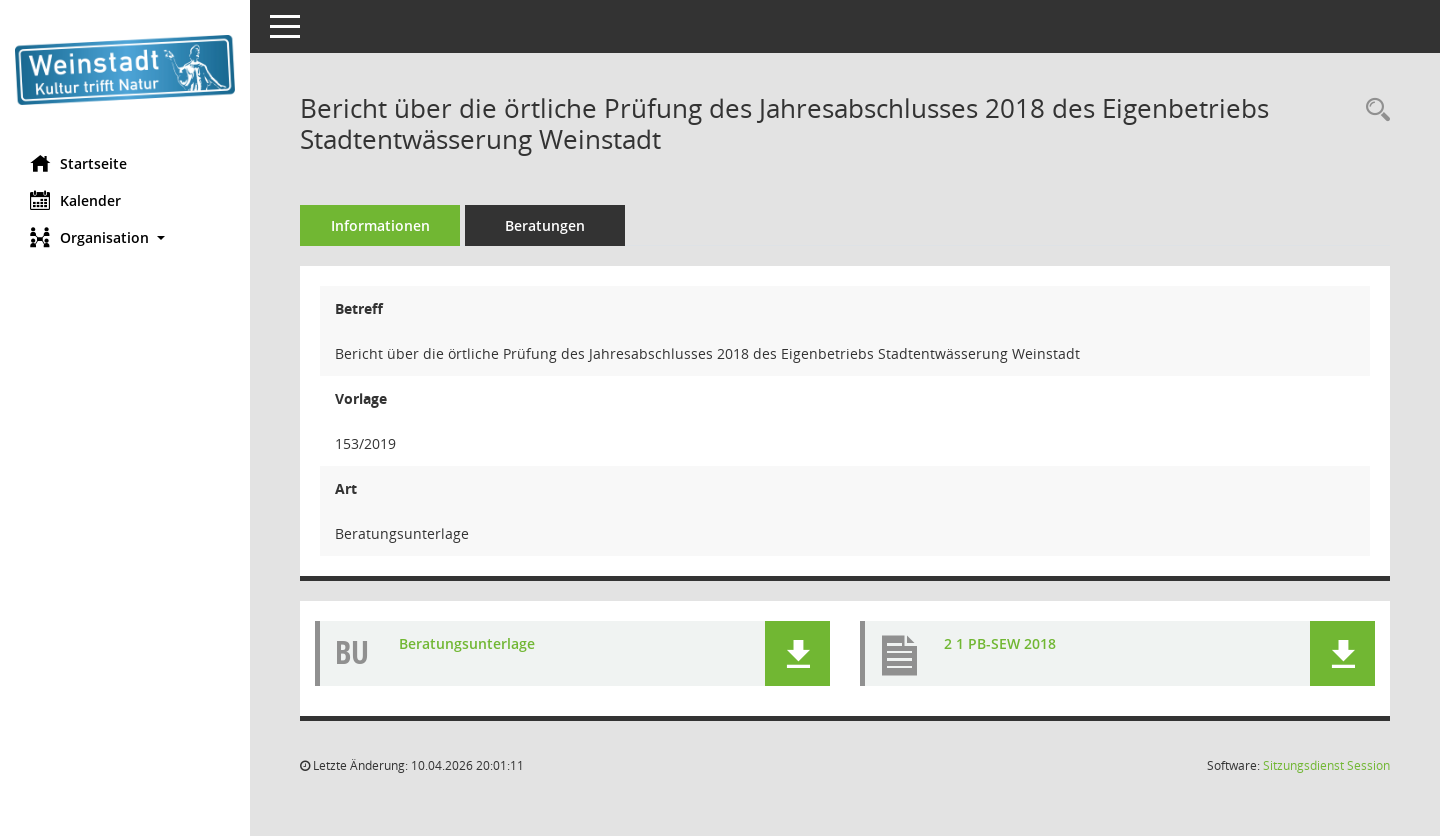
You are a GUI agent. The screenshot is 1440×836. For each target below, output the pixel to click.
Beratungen (545, 225)
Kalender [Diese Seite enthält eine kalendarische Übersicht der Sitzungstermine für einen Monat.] (75, 200)
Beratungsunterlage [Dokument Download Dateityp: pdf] (467, 643)
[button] (125, 237)
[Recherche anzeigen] (1373, 110)
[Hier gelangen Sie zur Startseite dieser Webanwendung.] (125, 70)
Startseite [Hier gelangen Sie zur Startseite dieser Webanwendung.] (78, 163)
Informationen (380, 225)
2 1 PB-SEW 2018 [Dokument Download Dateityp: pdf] (1000, 643)
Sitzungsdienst (1326, 765)
